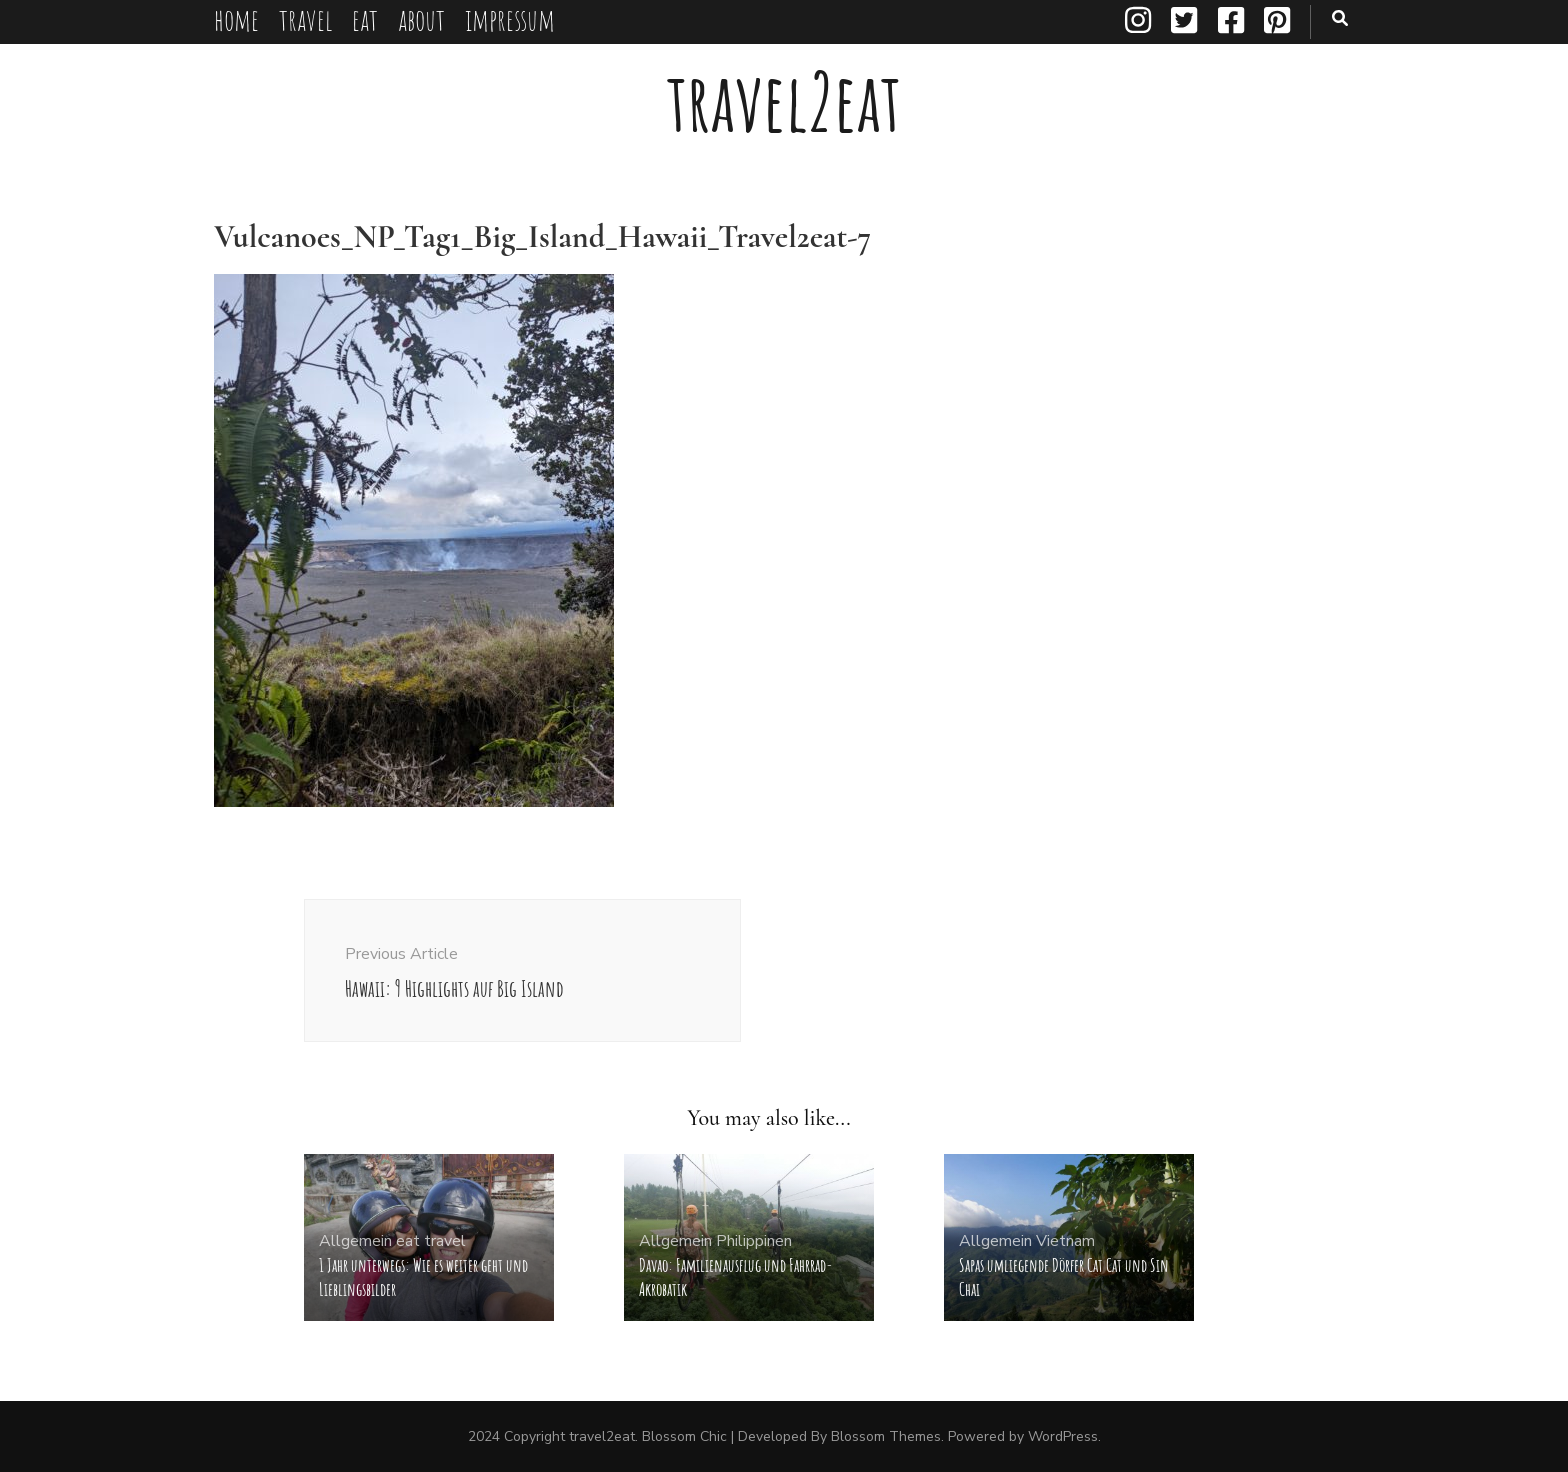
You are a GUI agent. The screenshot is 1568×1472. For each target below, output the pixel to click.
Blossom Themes (886, 1436)
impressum (510, 19)
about (421, 19)
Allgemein (355, 1241)
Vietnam (1065, 1241)
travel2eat (784, 101)
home (236, 19)
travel (305, 19)
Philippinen (754, 1241)
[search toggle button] (1340, 18)
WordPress (1063, 1436)
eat (365, 19)
